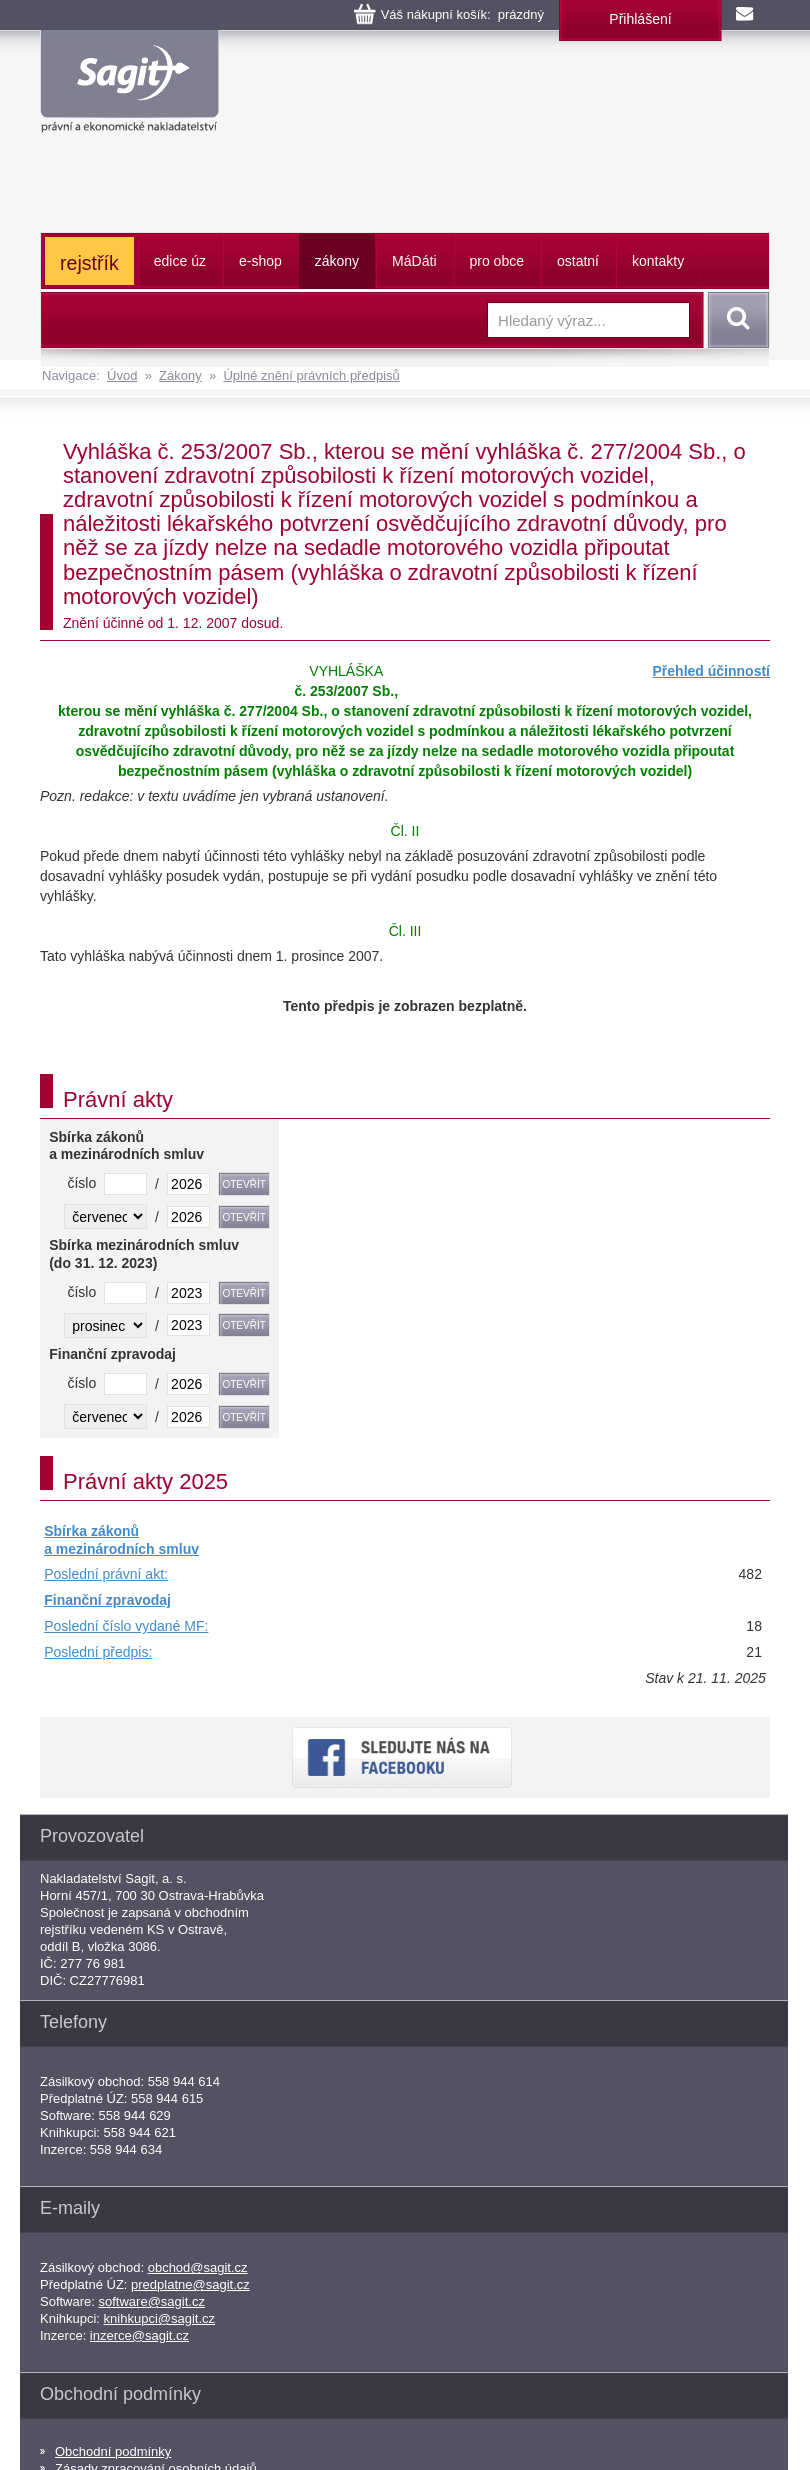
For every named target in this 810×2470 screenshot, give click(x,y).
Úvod (122, 375)
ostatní (578, 261)
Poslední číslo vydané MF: (126, 1626)
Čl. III (405, 931)
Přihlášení (640, 19)
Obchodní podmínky (113, 2451)
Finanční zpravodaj (107, 1600)
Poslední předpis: (98, 1652)
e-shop (260, 261)
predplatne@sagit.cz (190, 2284)
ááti (414, 261)
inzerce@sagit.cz (139, 2335)
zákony (337, 261)
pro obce (497, 261)
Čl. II (405, 831)
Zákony (180, 375)
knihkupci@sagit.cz (159, 2318)
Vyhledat (735, 320)
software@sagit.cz (152, 2301)
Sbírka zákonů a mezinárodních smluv (121, 1540)
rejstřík (89, 263)
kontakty (658, 261)
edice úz (180, 261)
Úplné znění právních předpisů (311, 375)
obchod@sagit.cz (198, 2267)
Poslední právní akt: (106, 1574)
